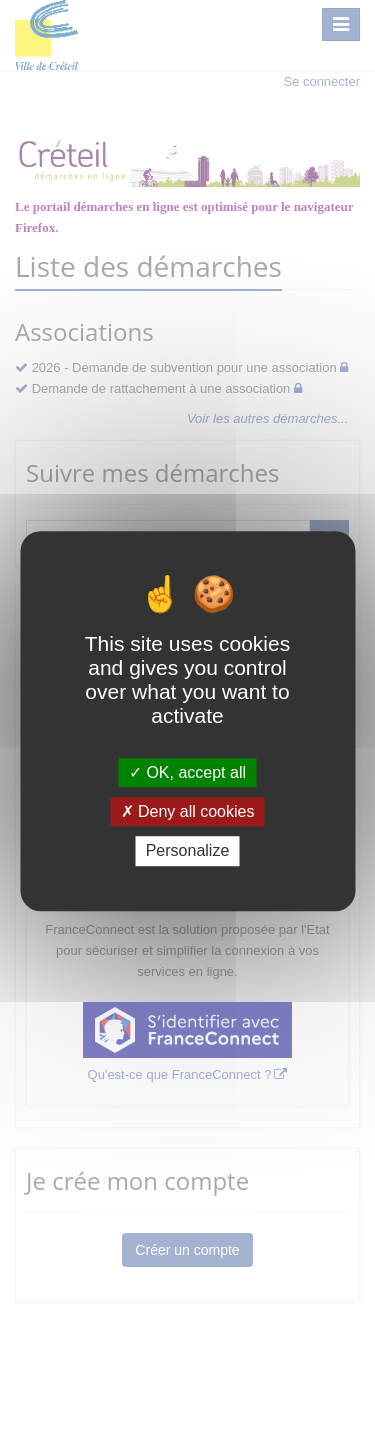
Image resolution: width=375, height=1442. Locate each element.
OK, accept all (187, 772)
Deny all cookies (188, 811)
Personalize (188, 851)
